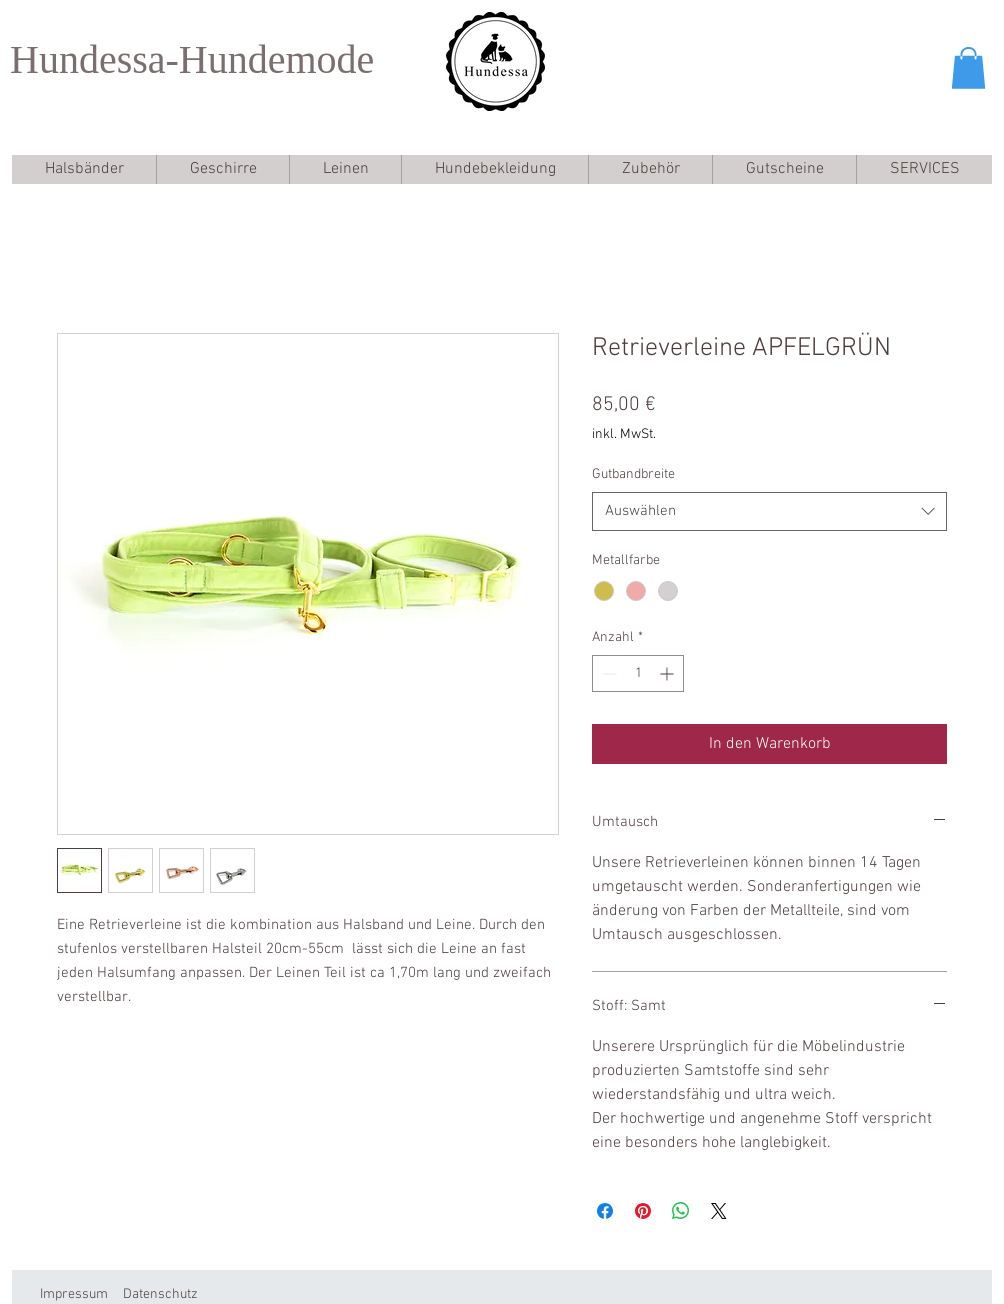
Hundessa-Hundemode (192, 59)
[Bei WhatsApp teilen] (681, 1211)
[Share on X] (719, 1211)
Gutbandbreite (633, 474)
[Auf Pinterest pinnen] (643, 1211)
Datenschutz (160, 1294)
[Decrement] (607, 673)
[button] (968, 68)
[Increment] (668, 673)
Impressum (74, 1294)
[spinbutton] (638, 673)
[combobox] (769, 511)
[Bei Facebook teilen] (605, 1211)
